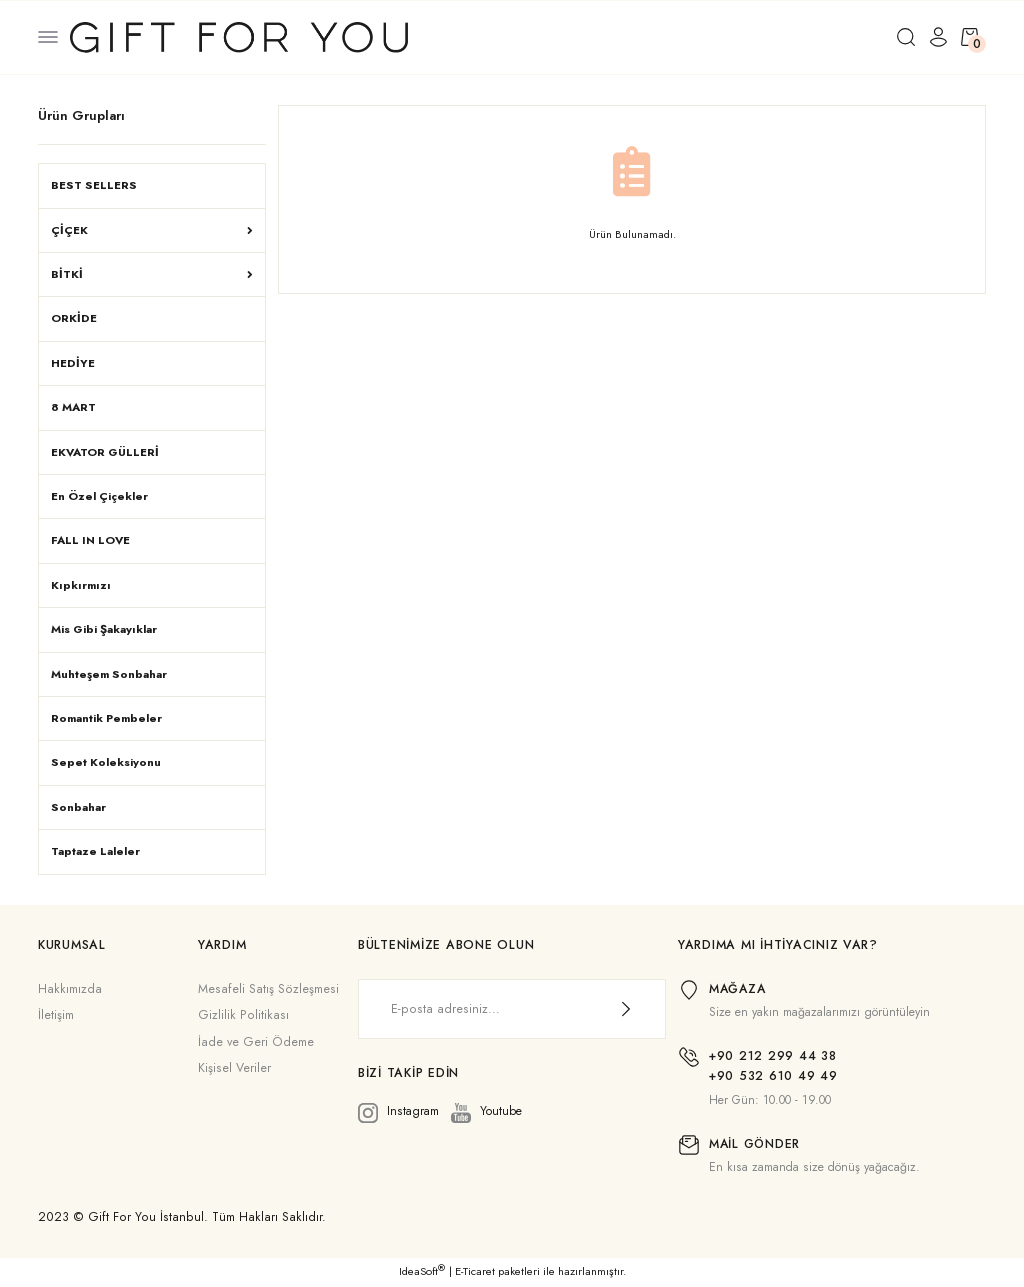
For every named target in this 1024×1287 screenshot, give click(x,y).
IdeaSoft (422, 1272)
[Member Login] (938, 37)
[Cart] (970, 37)
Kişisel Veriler (234, 1068)
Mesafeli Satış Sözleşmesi (268, 989)
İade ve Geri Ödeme (256, 1042)
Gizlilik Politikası (243, 1015)
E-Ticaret (475, 1272)
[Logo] (239, 36)
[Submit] (626, 1009)
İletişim (56, 1015)
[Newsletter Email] (512, 1009)
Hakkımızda (70, 989)
